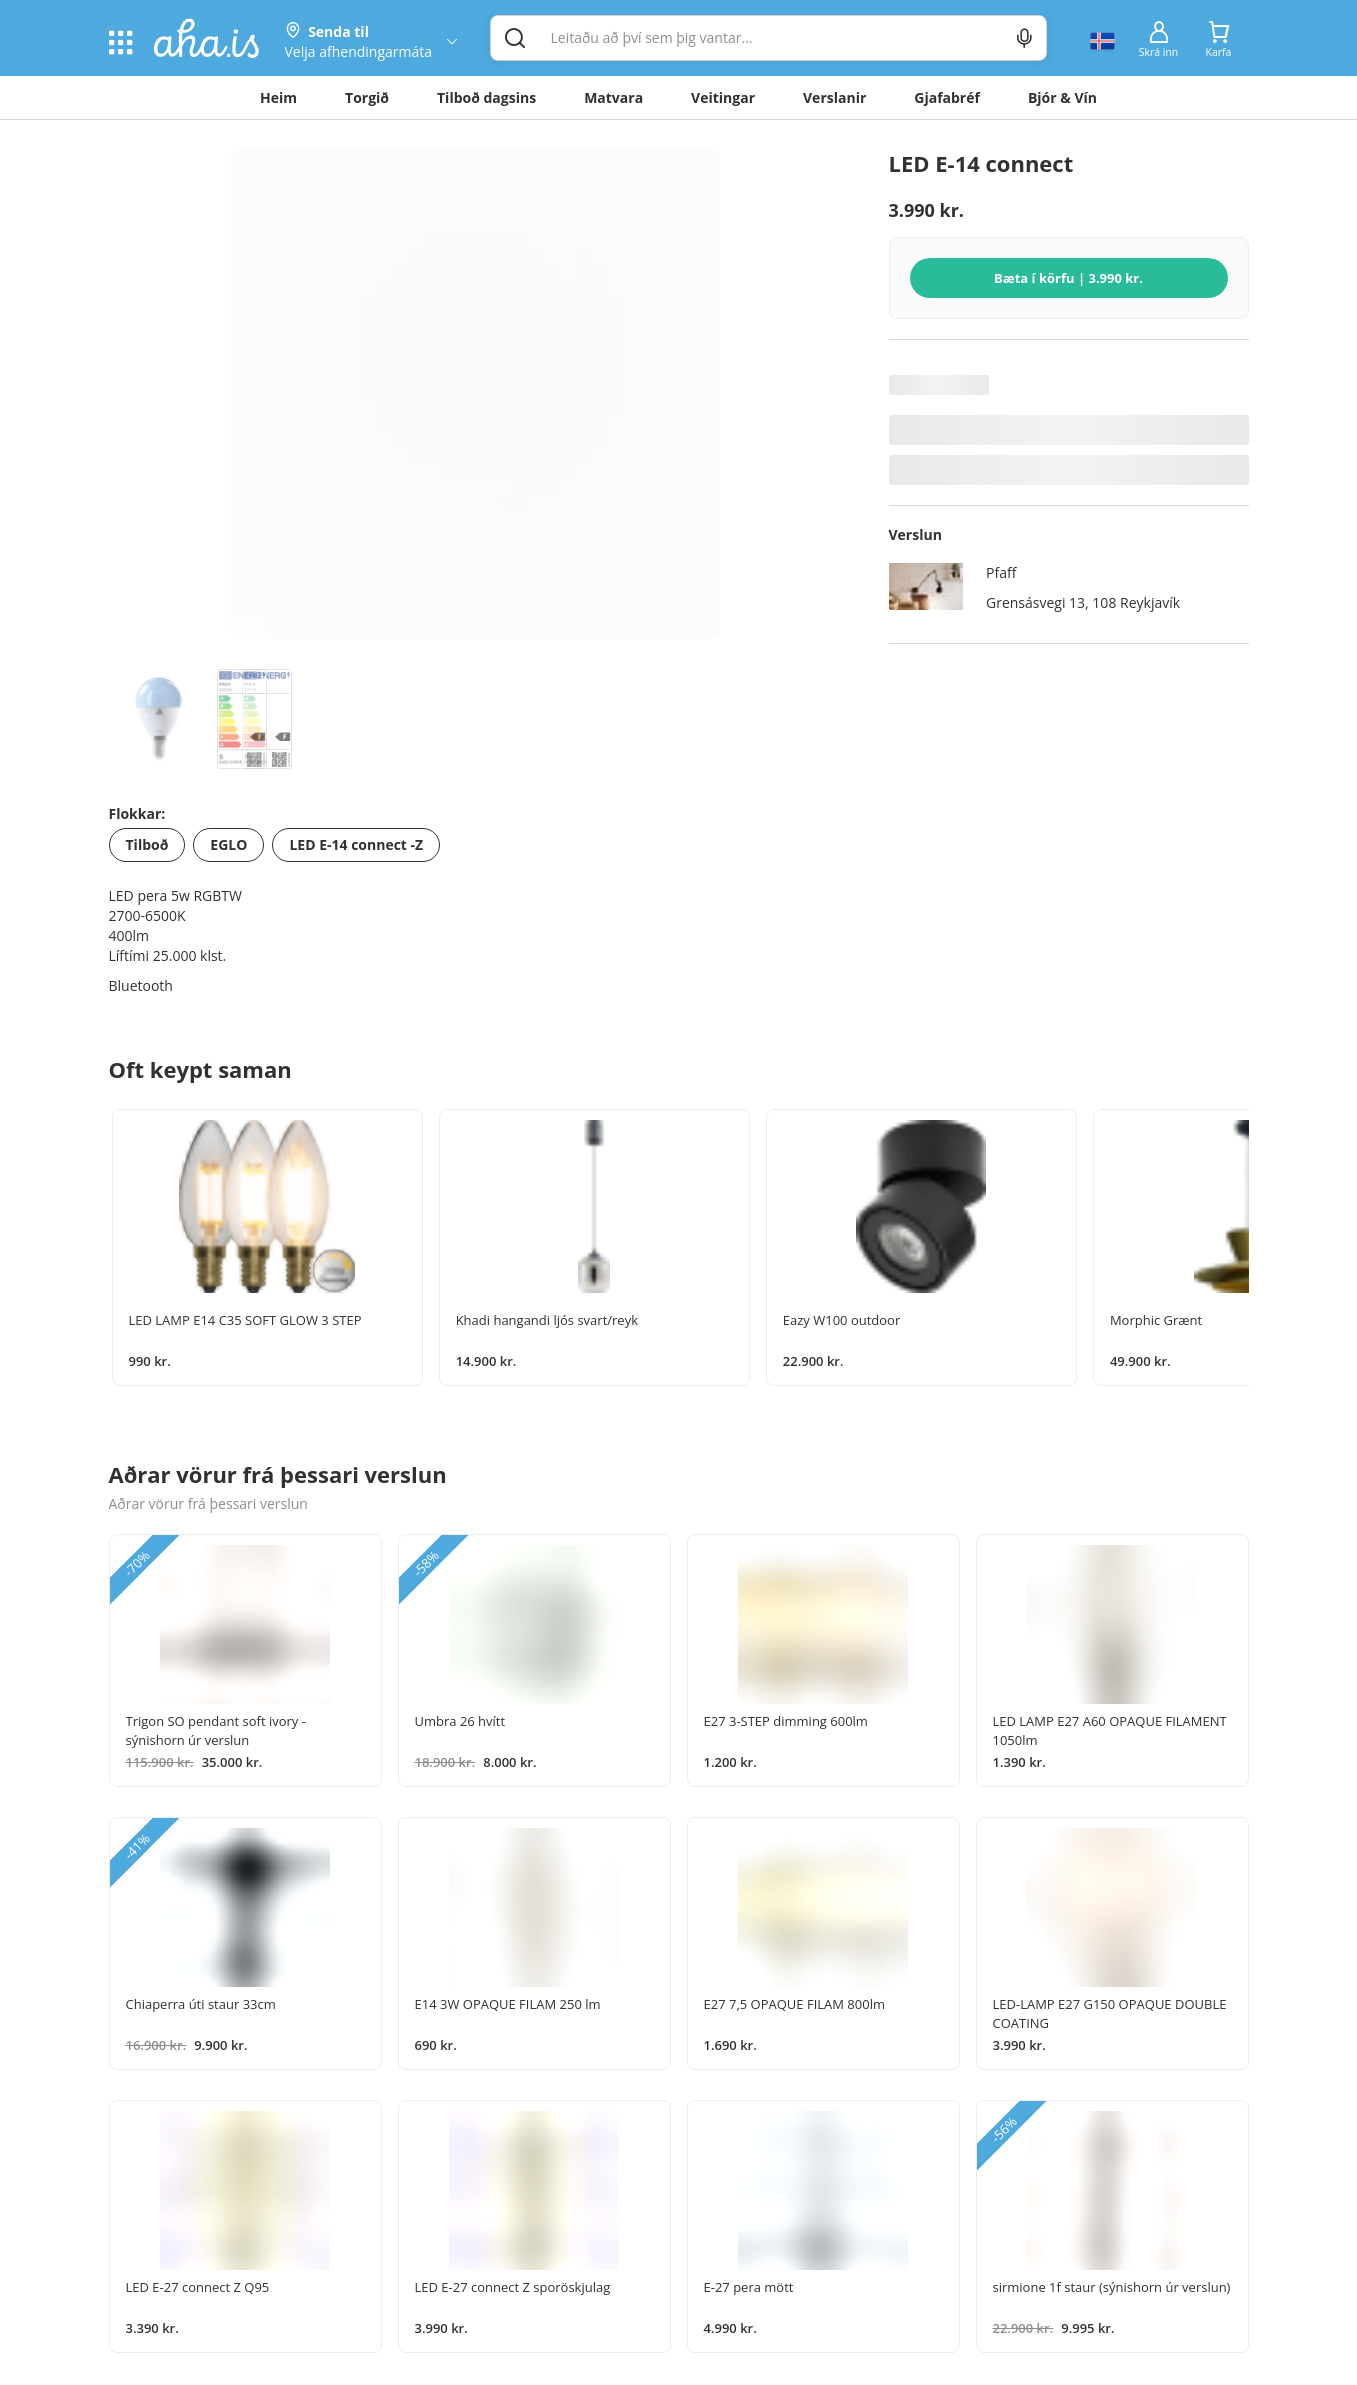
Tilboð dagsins (486, 97)
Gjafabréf (947, 97)
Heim (278, 97)
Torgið (367, 97)
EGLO (228, 844)
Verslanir (834, 97)
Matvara (613, 97)
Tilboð (147, 844)
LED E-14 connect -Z (356, 844)
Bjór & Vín (1062, 97)
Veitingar (723, 97)
